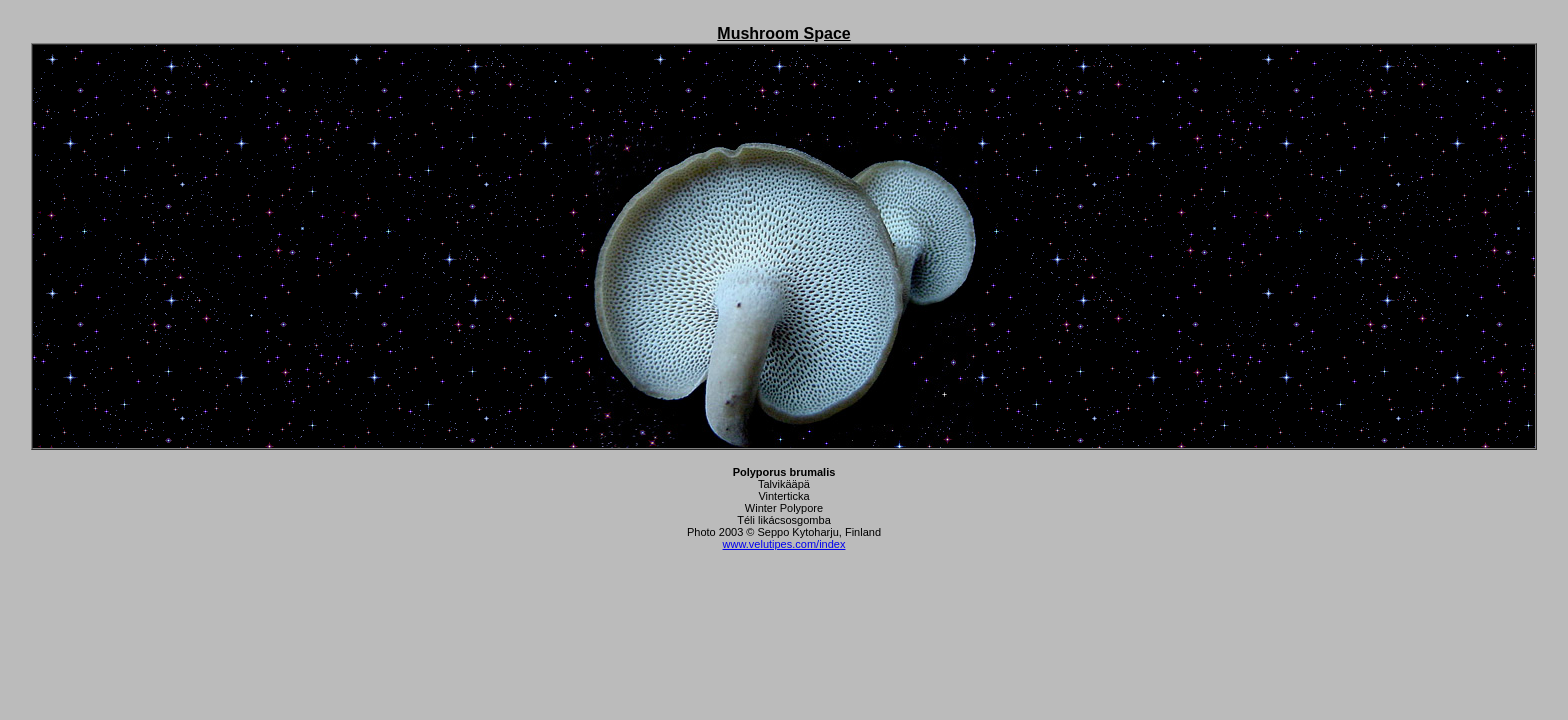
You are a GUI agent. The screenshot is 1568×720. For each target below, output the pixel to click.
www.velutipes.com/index (784, 544)
